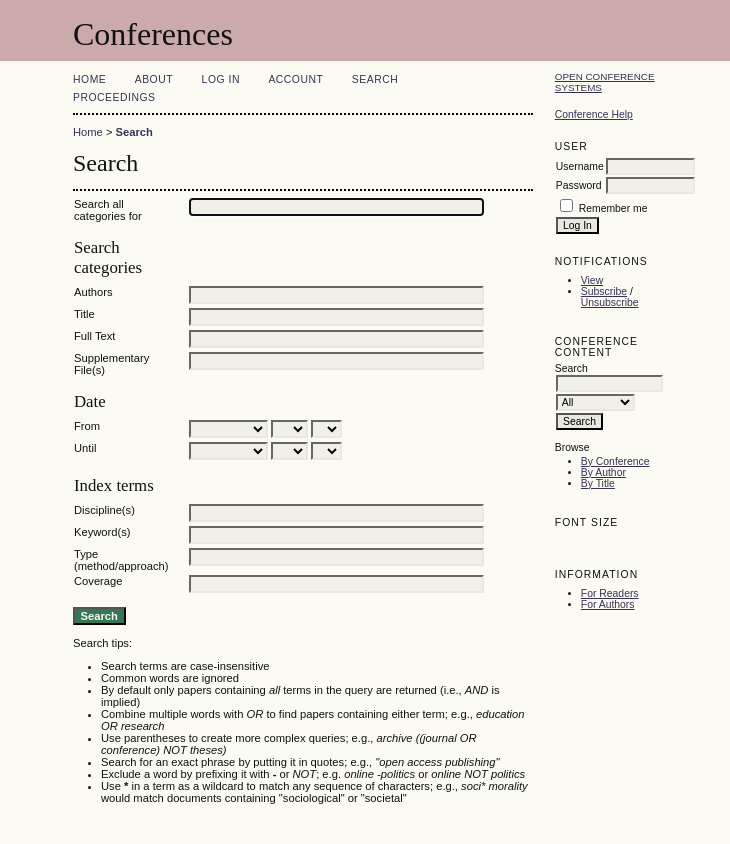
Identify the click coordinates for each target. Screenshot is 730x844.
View (592, 280)
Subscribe (604, 291)
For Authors (608, 604)
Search (375, 79)
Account (295, 79)
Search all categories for (108, 210)
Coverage (98, 581)
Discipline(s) (104, 510)
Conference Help (594, 114)
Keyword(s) (102, 532)
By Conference (615, 461)
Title (84, 314)
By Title (598, 483)
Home (89, 79)
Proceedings (114, 97)
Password (579, 185)
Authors (93, 292)
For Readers (610, 593)
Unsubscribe (610, 302)
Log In (221, 79)
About (154, 79)
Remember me (613, 208)
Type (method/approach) (121, 560)
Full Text (94, 336)
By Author (603, 472)
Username (580, 166)
